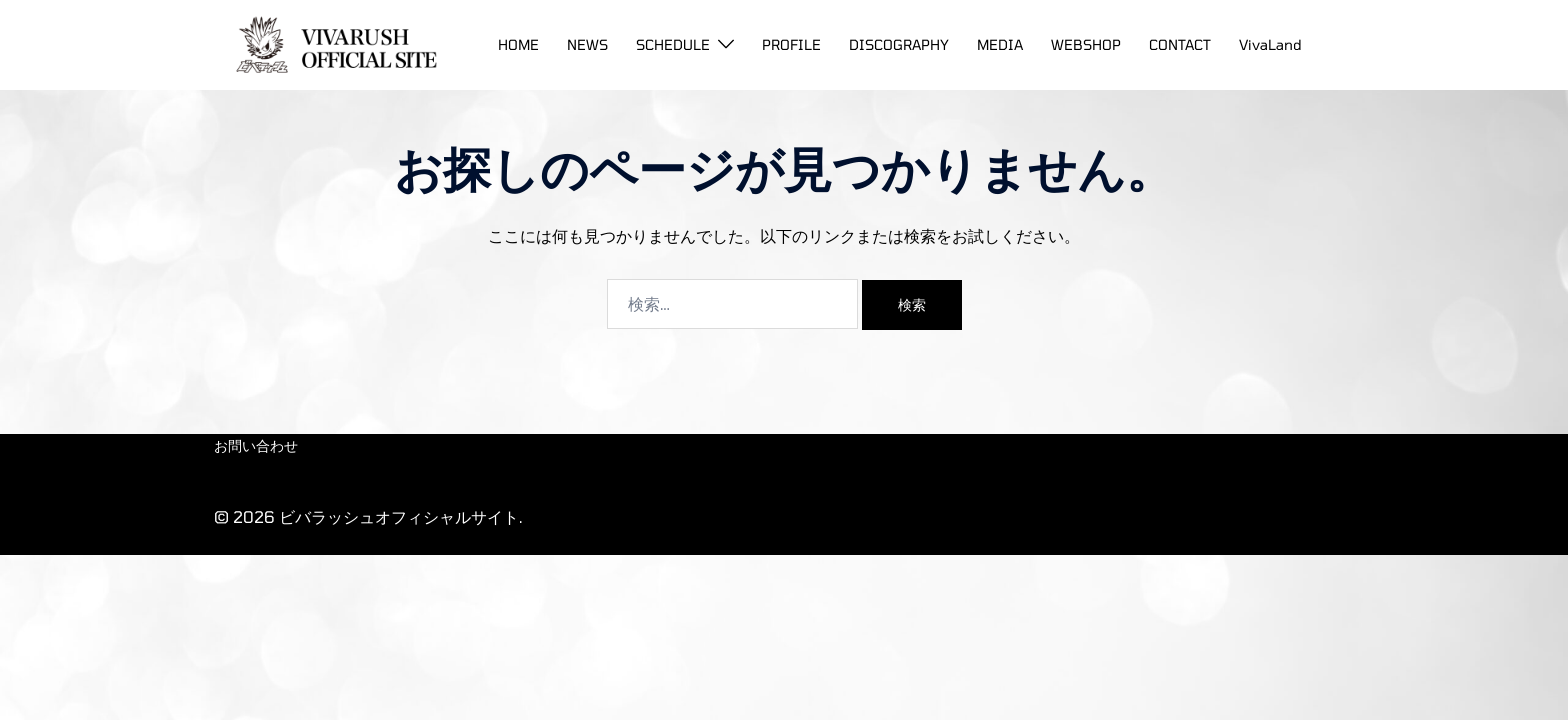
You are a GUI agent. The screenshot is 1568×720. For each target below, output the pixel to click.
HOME (518, 44)
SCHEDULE (673, 44)
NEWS (587, 44)
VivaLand (1270, 44)
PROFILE (791, 44)
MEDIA (1000, 44)
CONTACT (1180, 44)
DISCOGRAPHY (899, 44)
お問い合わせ (256, 445)
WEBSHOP (1086, 44)
